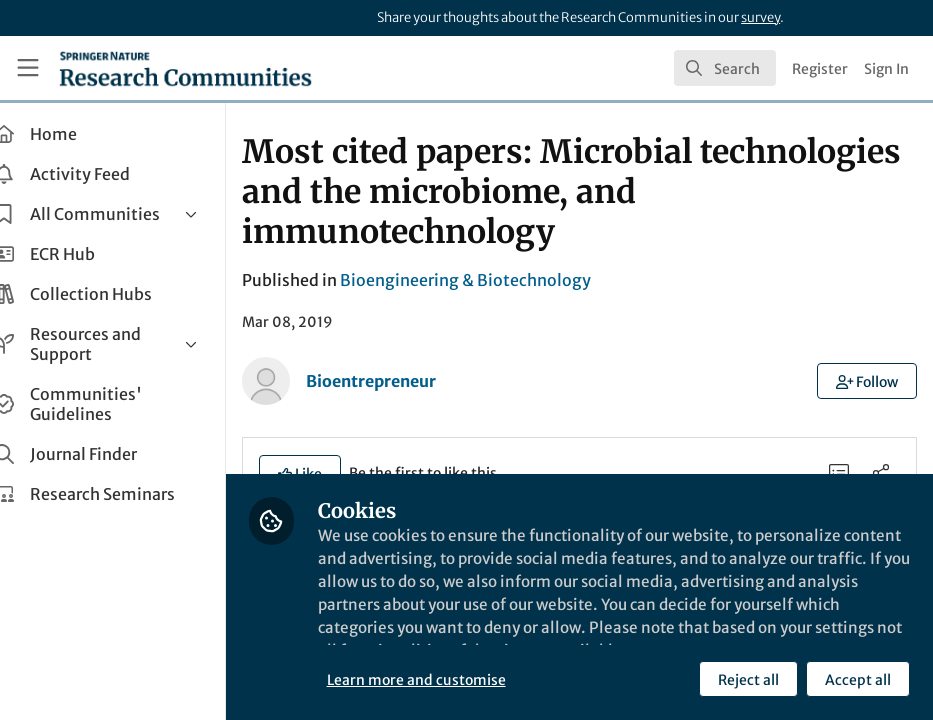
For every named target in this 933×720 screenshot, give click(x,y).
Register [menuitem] (820, 69)
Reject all (747, 679)
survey (760, 17)
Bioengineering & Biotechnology (495, 280)
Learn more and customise (446, 679)
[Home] (185, 68)
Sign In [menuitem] (886, 69)
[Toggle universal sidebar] (28, 68)
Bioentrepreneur (401, 381)
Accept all (857, 679)
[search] (725, 68)
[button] (867, 381)
